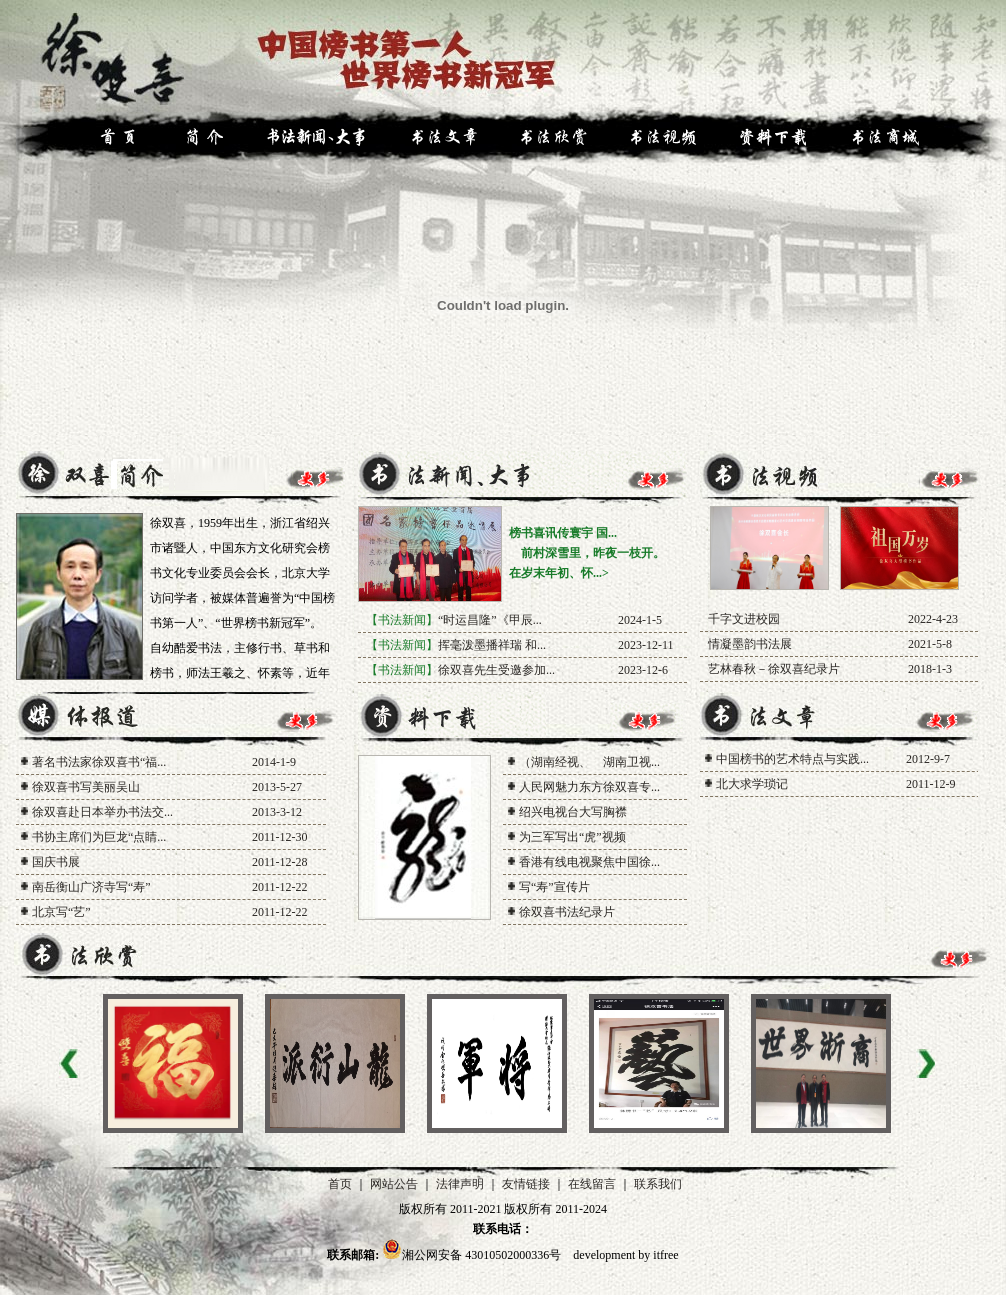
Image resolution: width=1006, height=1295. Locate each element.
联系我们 (658, 1184)
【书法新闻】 (402, 620)
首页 (340, 1184)
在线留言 (592, 1184)
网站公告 (394, 1184)
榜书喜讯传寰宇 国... (563, 533)
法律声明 (460, 1184)
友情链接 (526, 1184)
